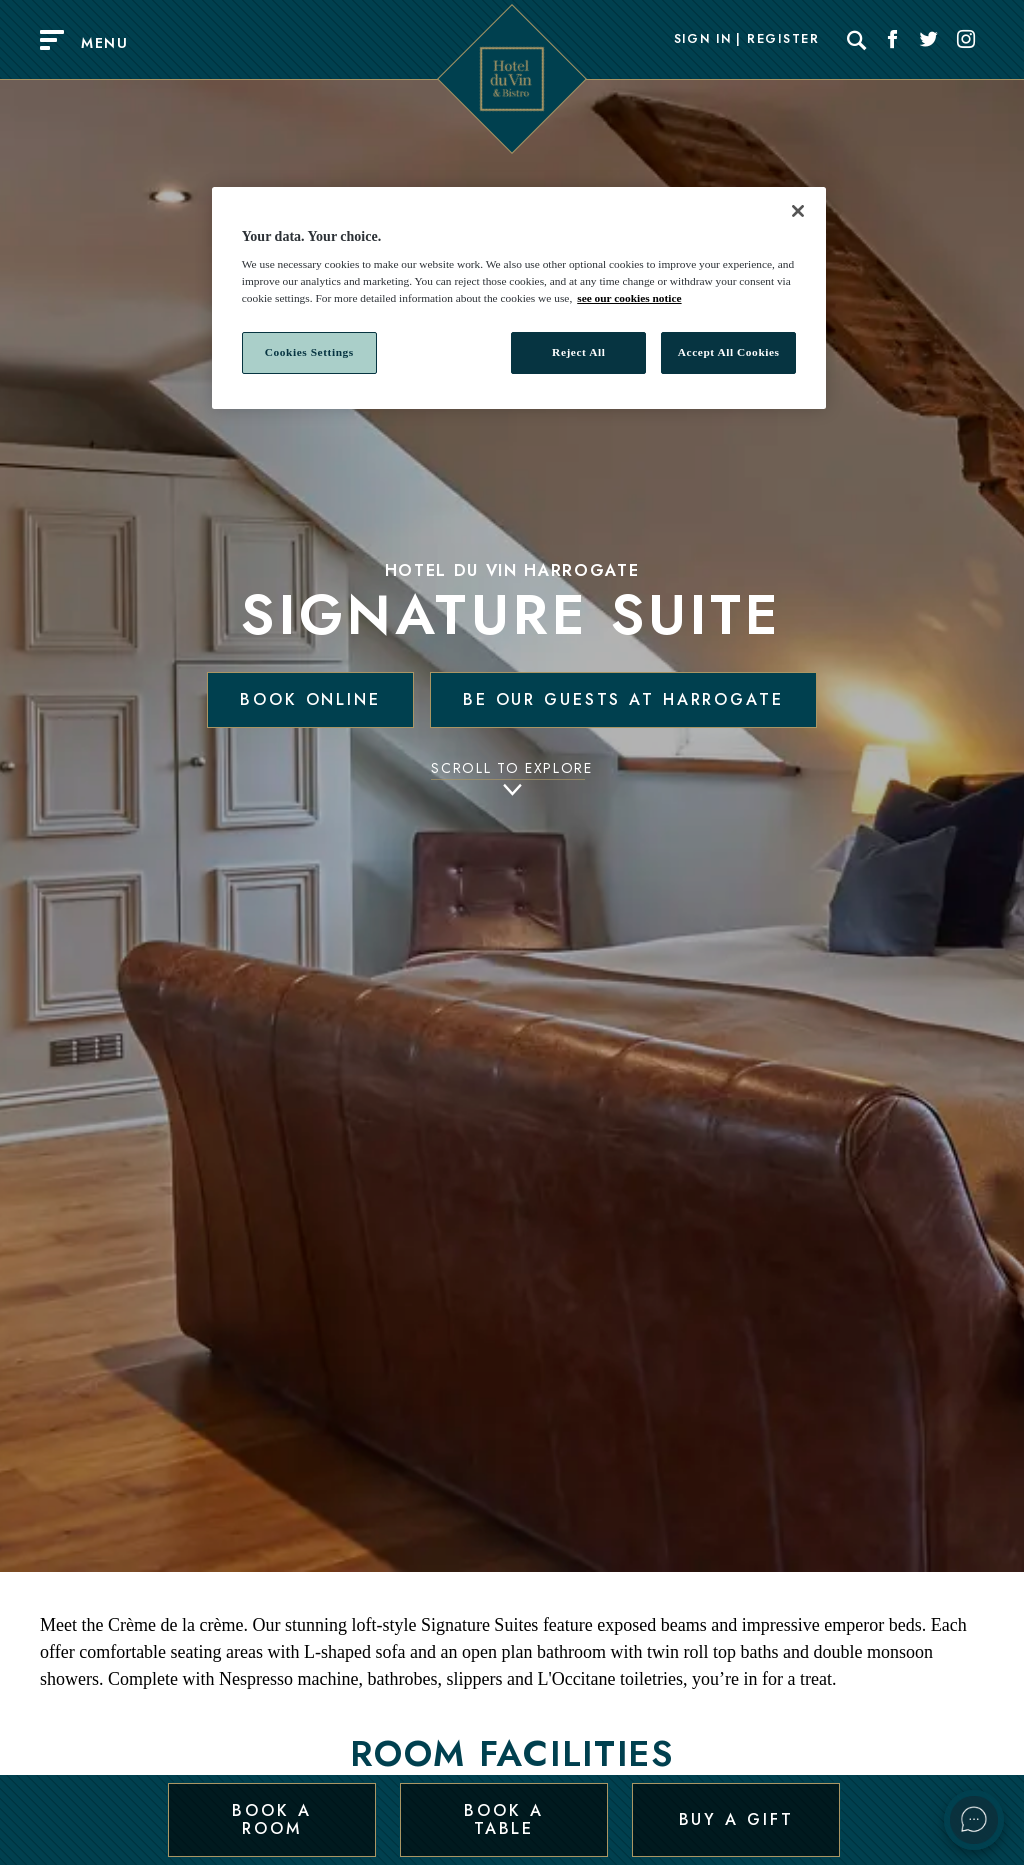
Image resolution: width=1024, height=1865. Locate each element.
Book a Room (271, 1818)
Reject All (578, 352)
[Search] (857, 40)
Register (783, 40)
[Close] (798, 211)
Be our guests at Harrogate (623, 699)
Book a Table (503, 1818)
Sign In (703, 40)
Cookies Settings (309, 352)
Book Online (310, 699)
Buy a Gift (736, 1818)
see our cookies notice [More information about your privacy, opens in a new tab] (629, 298)
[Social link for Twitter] (929, 40)
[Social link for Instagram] (966, 40)
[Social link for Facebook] (893, 40)
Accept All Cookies (729, 352)
